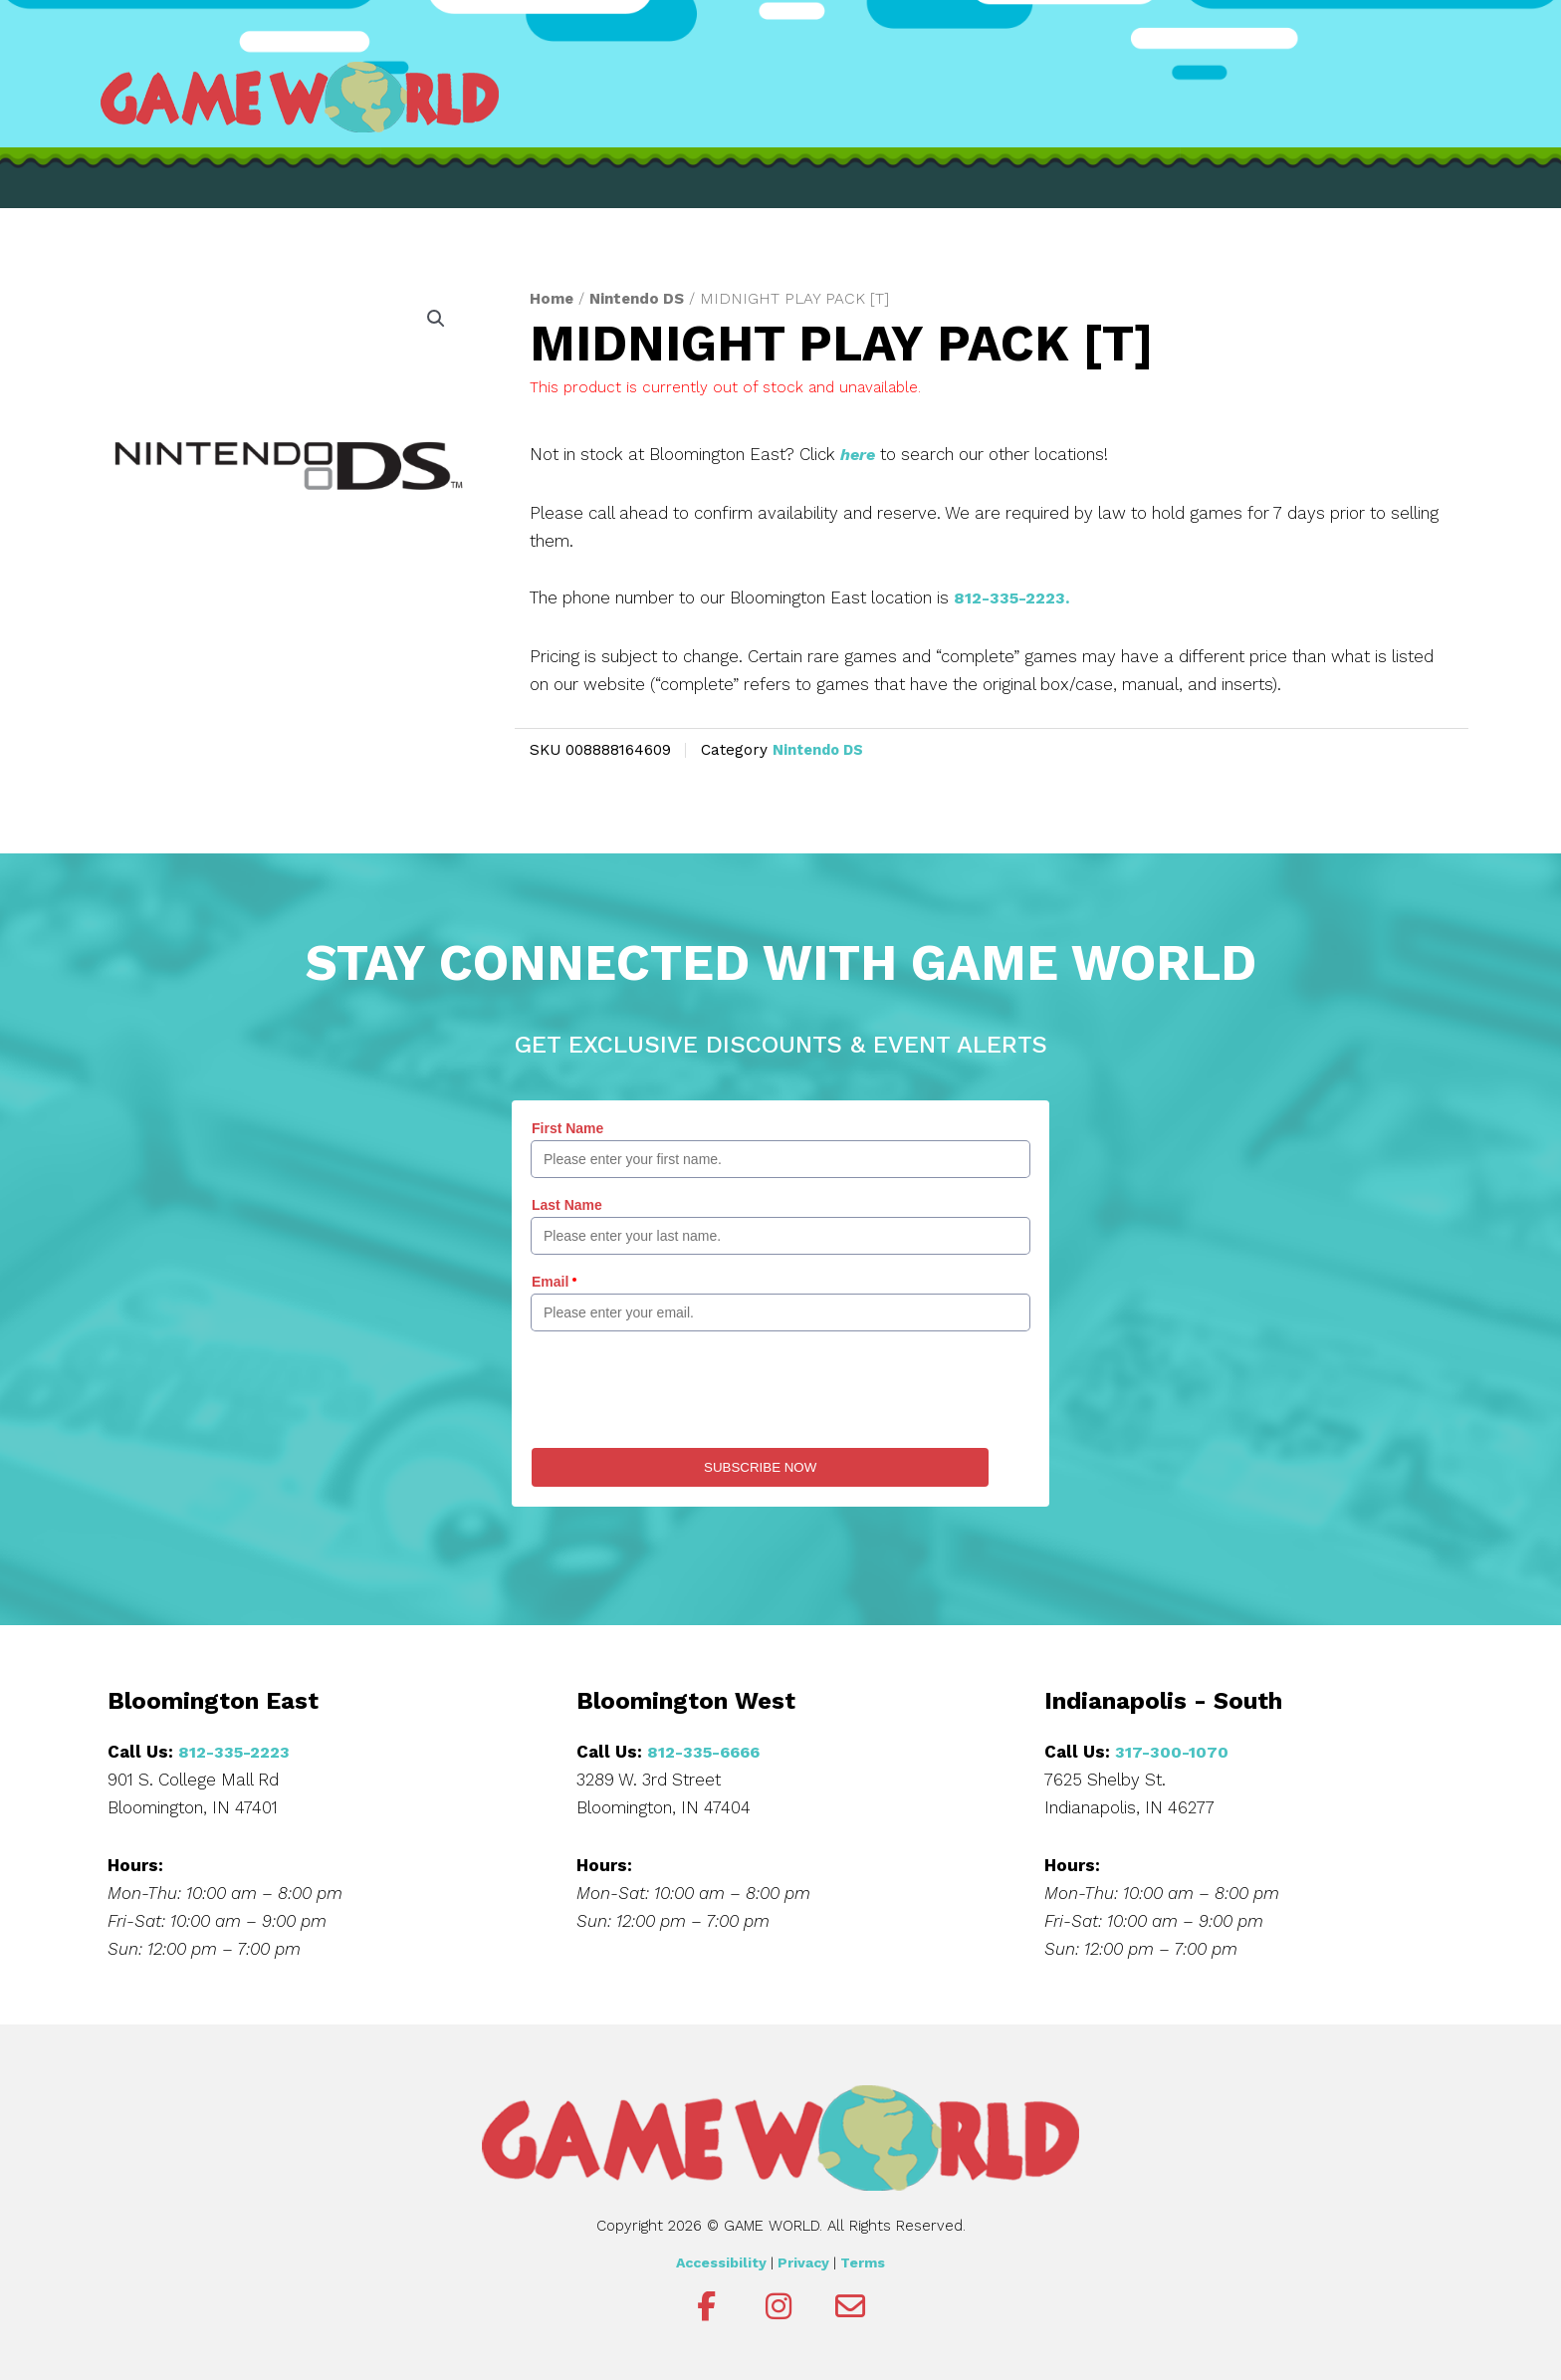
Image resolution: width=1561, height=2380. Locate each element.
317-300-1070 (1172, 1750)
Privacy (803, 2260)
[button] (435, 320)
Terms (862, 2260)
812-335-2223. (1014, 597)
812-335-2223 (236, 1750)
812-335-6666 (707, 1750)
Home (552, 298)
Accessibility (721, 2260)
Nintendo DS (640, 298)
